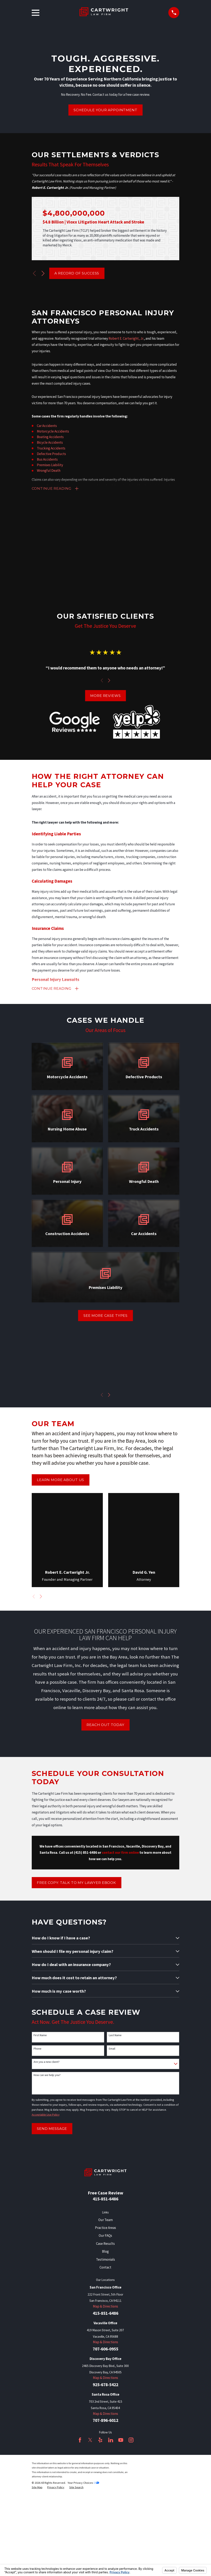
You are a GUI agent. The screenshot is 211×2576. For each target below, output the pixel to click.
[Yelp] (100, 2440)
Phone (37, 2048)
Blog (105, 2251)
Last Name (115, 2035)
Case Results (105, 2243)
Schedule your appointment (105, 110)
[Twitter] (90, 2440)
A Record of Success (76, 273)
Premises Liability (50, 465)
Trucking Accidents (51, 448)
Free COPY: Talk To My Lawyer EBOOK (76, 1883)
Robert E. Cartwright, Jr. (126, 338)
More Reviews (105, 696)
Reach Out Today (105, 1725)
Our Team (105, 2220)
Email (112, 2048)
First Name (40, 2035)
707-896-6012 (105, 2420)
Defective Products (51, 454)
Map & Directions (105, 2306)
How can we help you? (47, 2075)
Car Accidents (47, 425)
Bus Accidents (47, 459)
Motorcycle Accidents (53, 431)
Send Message (52, 2129)
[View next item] (43, 273)
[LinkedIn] (110, 2440)
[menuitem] (37, 2487)
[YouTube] (120, 2440)
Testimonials (105, 2259)
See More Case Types (105, 1315)
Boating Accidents (50, 437)
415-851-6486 (105, 2199)
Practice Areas (105, 2227)
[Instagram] (131, 2440)
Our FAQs (105, 2235)
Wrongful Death (48, 470)
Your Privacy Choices (83, 2483)
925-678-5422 (105, 2384)
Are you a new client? (47, 2062)
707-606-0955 (105, 2349)
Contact (105, 2267)
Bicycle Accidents (50, 442)
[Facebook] (79, 2440)
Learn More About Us (60, 1480)
